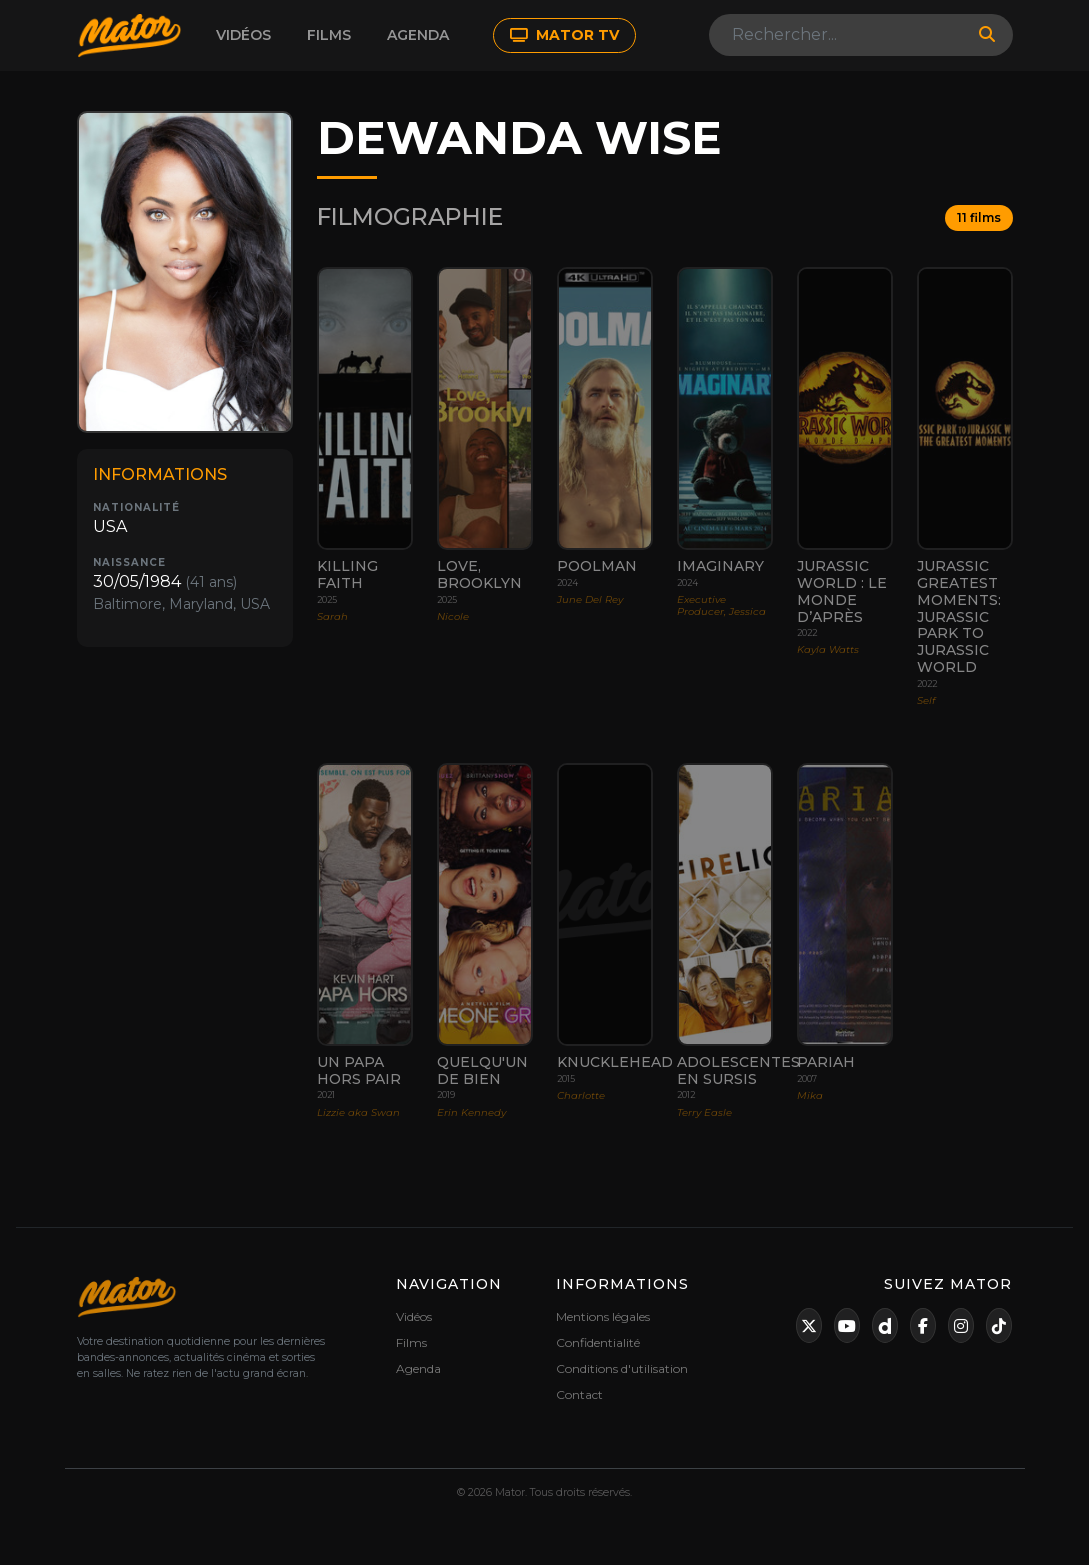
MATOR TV (564, 35)
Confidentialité (598, 1342)
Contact (579, 1394)
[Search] (838, 35)
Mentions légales (603, 1316)
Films (329, 35)
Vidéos (243, 35)
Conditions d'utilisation (622, 1368)
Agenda (418, 35)
